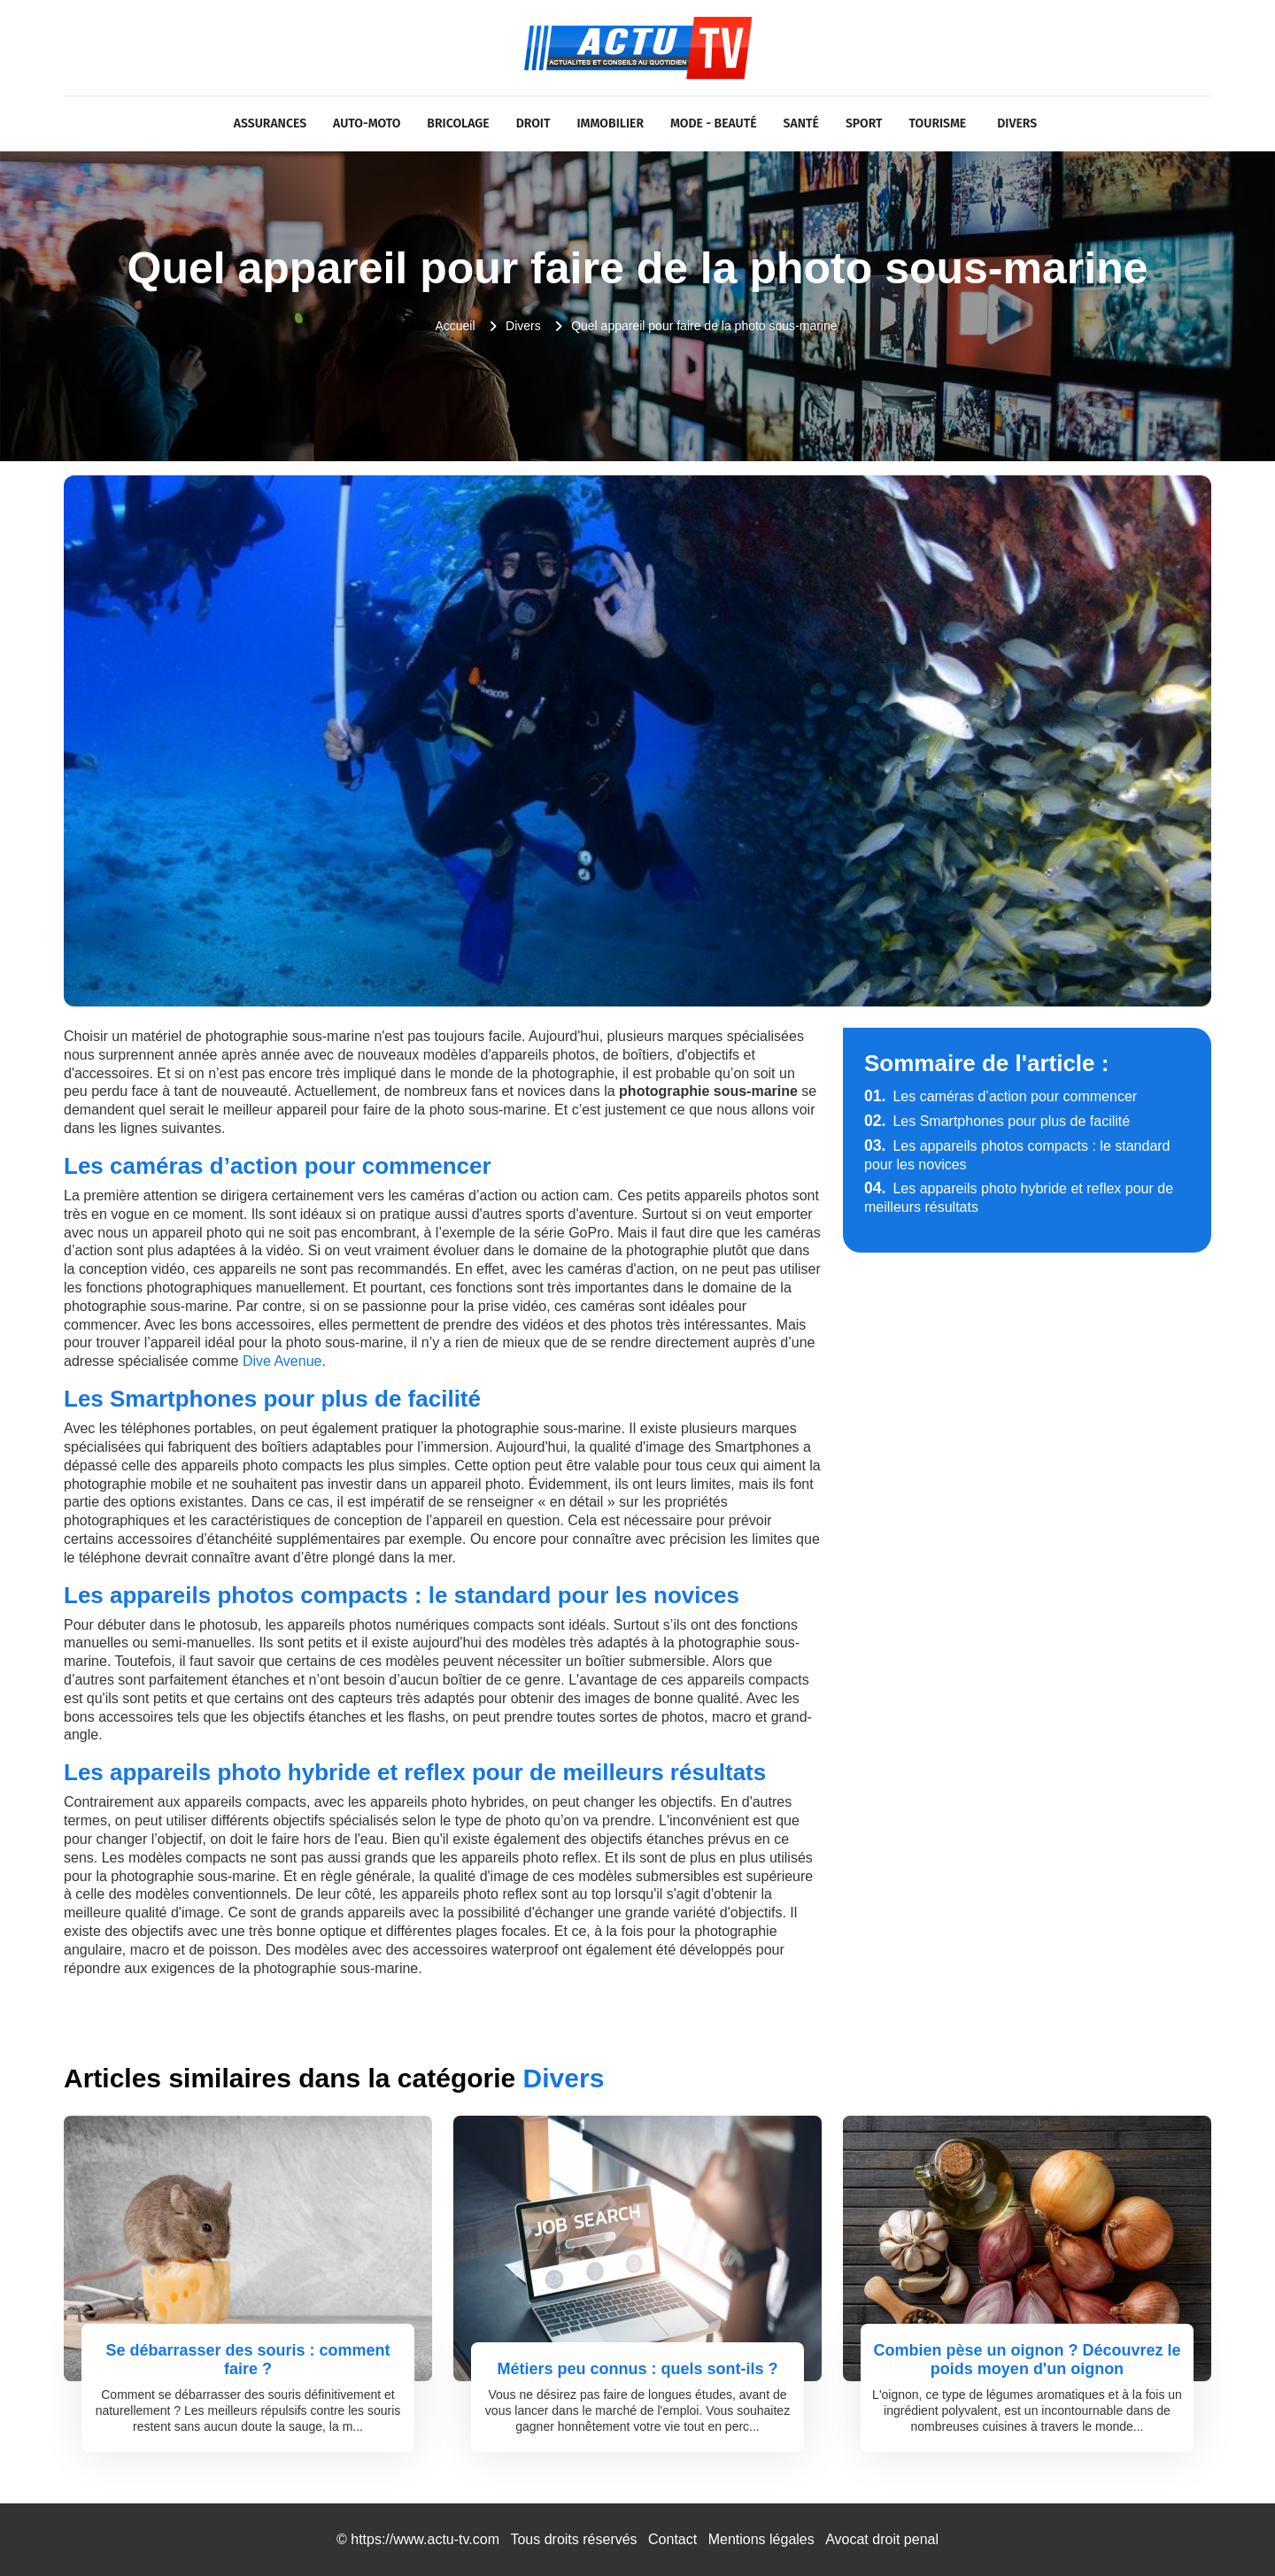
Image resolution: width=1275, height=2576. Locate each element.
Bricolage (458, 123)
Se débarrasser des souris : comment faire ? (247, 2360)
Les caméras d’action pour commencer (1000, 1096)
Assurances (270, 123)
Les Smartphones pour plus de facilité (997, 1121)
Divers (1017, 123)
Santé (801, 123)
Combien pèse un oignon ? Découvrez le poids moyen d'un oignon (1026, 2360)
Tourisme (938, 123)
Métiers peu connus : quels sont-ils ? (637, 2369)
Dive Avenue (282, 1361)
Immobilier (610, 123)
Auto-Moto (366, 123)
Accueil (455, 326)
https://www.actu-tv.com (425, 2539)
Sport (864, 123)
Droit (533, 123)
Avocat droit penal (882, 2539)
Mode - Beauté (713, 123)
